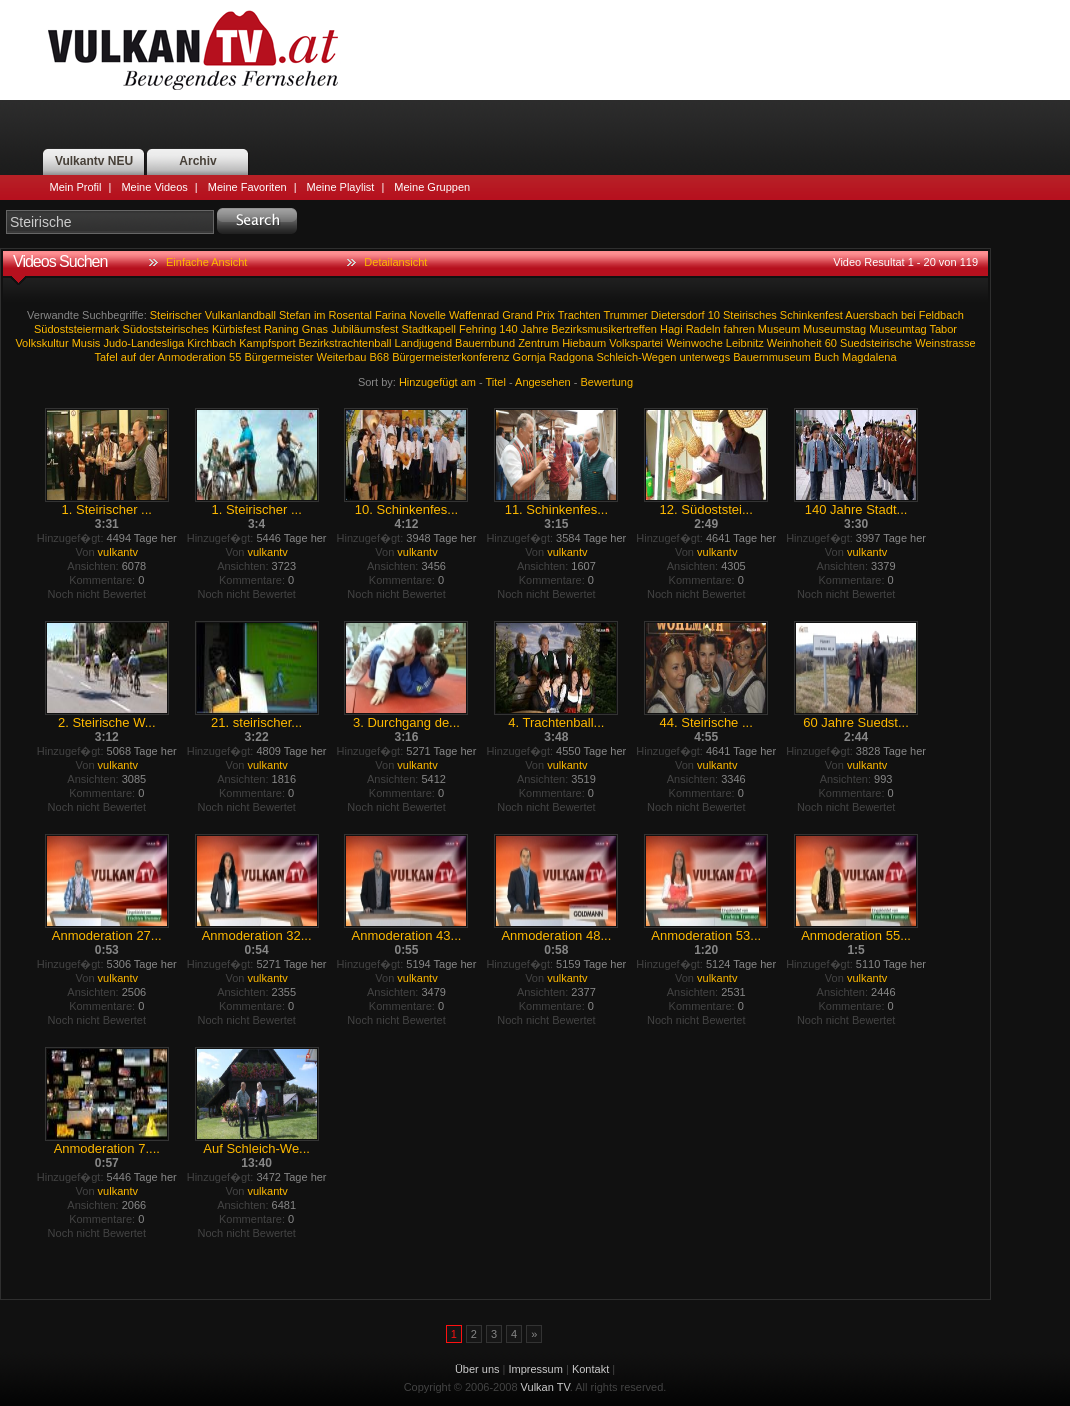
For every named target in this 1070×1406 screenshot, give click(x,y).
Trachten (579, 315)
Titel (496, 382)
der (147, 357)
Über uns (477, 1369)
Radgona (571, 357)
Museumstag (834, 329)
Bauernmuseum (772, 357)
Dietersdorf (678, 315)
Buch (826, 357)
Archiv (197, 161)
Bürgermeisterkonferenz (450, 357)
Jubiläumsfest (364, 329)
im (320, 315)
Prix (545, 315)
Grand (517, 315)
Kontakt (590, 1369)
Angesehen (543, 382)
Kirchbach (211, 343)
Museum (779, 329)
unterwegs (704, 357)
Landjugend (424, 343)
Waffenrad (474, 315)
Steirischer (176, 315)
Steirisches (750, 315)
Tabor (944, 329)
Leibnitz (745, 343)
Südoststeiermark (77, 329)
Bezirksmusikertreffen (604, 329)
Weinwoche (694, 343)
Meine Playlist (341, 187)
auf (128, 357)
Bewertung (607, 382)
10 (714, 315)
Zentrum (538, 343)
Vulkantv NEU (94, 161)
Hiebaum (584, 343)
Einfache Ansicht (206, 262)
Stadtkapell (428, 329)
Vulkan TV (193, 50)
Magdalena (869, 357)
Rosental (350, 315)
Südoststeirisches (166, 329)
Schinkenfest (811, 315)
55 (235, 357)
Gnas (315, 329)
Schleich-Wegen (636, 357)
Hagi (671, 329)
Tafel (105, 357)
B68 (380, 357)
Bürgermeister (278, 357)
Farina (390, 315)
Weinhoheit (794, 343)
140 (508, 329)
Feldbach (941, 315)
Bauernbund (485, 343)
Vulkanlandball (240, 315)
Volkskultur (41, 343)
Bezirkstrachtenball (345, 343)
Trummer (626, 315)
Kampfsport (267, 343)
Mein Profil (76, 187)
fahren (739, 329)
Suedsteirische (876, 343)
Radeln (703, 329)
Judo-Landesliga (143, 343)
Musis (86, 343)
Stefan (295, 315)
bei (908, 315)
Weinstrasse (945, 343)
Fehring (477, 329)
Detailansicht (395, 262)
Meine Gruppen (432, 187)
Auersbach (871, 315)
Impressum (536, 1369)
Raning (281, 329)
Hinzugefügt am (437, 382)
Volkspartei (636, 343)
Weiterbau (342, 357)
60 (831, 343)
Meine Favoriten (247, 187)
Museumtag (897, 329)
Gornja (529, 357)
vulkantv (118, 552)
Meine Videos (154, 187)
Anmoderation (192, 357)
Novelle (427, 315)
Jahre (535, 329)
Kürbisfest (236, 329)
